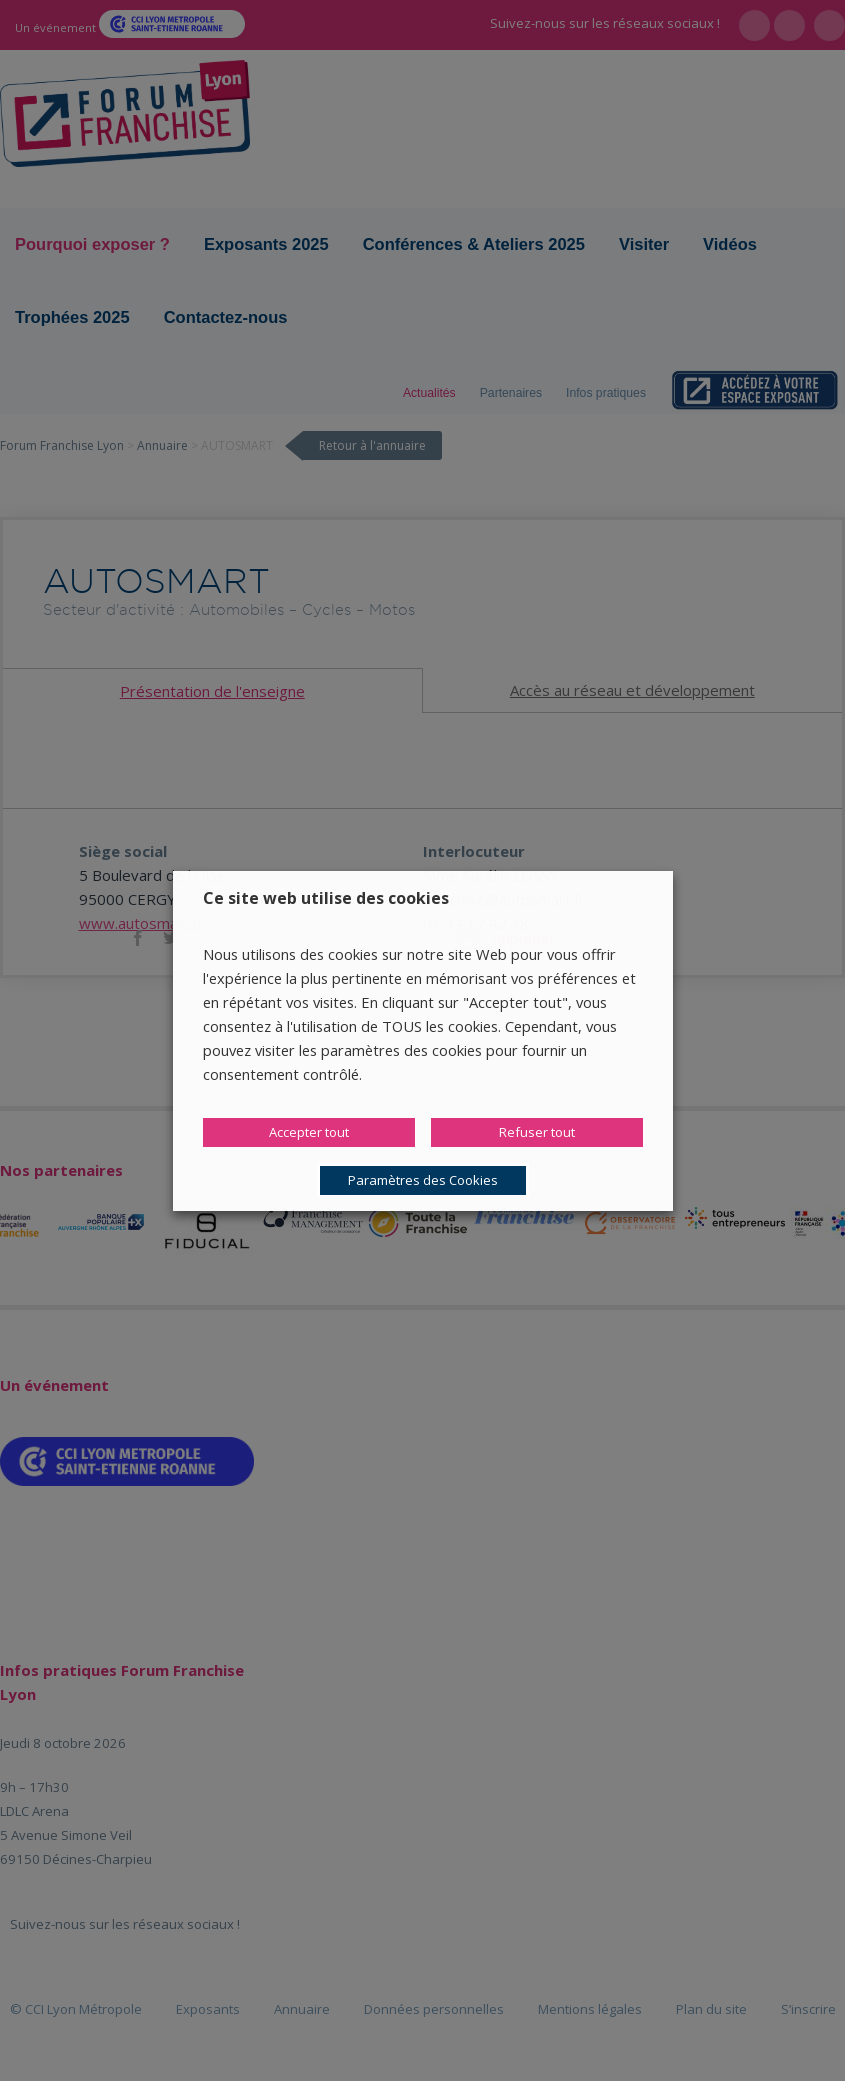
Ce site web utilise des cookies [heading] (326, 898)
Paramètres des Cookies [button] (423, 1180)
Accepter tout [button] (309, 1132)
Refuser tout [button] (537, 1132)
